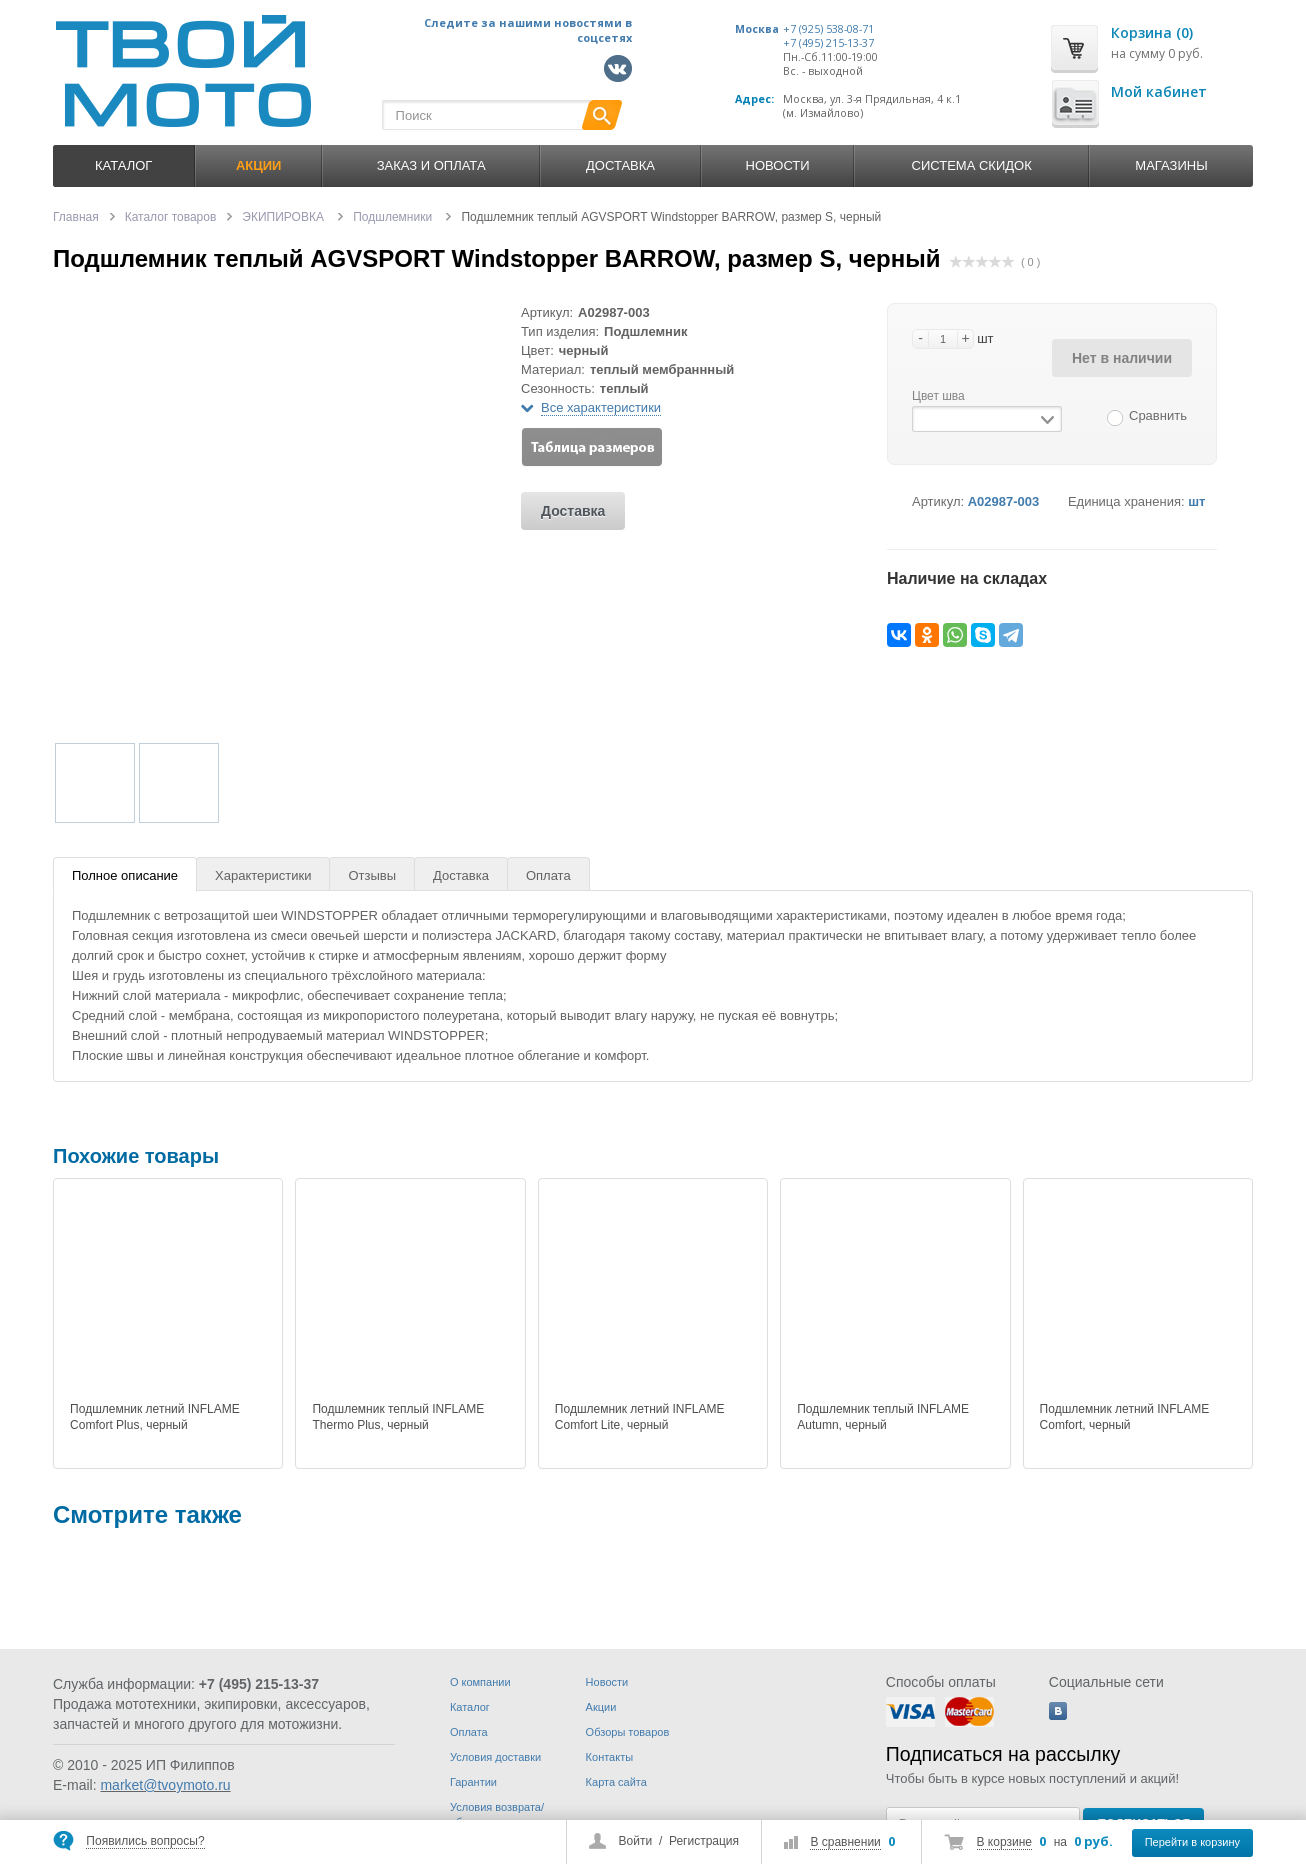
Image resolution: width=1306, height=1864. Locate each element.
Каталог (123, 165)
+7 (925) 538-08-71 (828, 29)
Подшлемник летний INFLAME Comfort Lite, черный (640, 1417)
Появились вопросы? (145, 1841)
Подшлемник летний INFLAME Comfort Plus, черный (155, 1417)
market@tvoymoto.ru (165, 1785)
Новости (778, 165)
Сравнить (1158, 415)
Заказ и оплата (431, 165)
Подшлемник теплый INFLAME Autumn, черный (883, 1417)
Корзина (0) (1152, 32)
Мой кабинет (1159, 91)
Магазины (1171, 165)
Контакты (610, 1757)
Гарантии (473, 1782)
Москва (757, 29)
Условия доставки (495, 1757)
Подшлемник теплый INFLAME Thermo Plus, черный (398, 1417)
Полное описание (125, 875)
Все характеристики (601, 407)
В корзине (1004, 1842)
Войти (636, 1841)
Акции (601, 1707)
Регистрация (704, 1841)
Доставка (620, 165)
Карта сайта (616, 1782)
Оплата (548, 875)
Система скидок (972, 165)
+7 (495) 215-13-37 (828, 43)
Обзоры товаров (628, 1732)
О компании (480, 1682)
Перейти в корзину (1192, 1842)
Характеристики (263, 875)
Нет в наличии (1122, 358)
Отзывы (372, 875)
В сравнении (845, 1842)
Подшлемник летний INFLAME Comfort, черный (1125, 1417)
